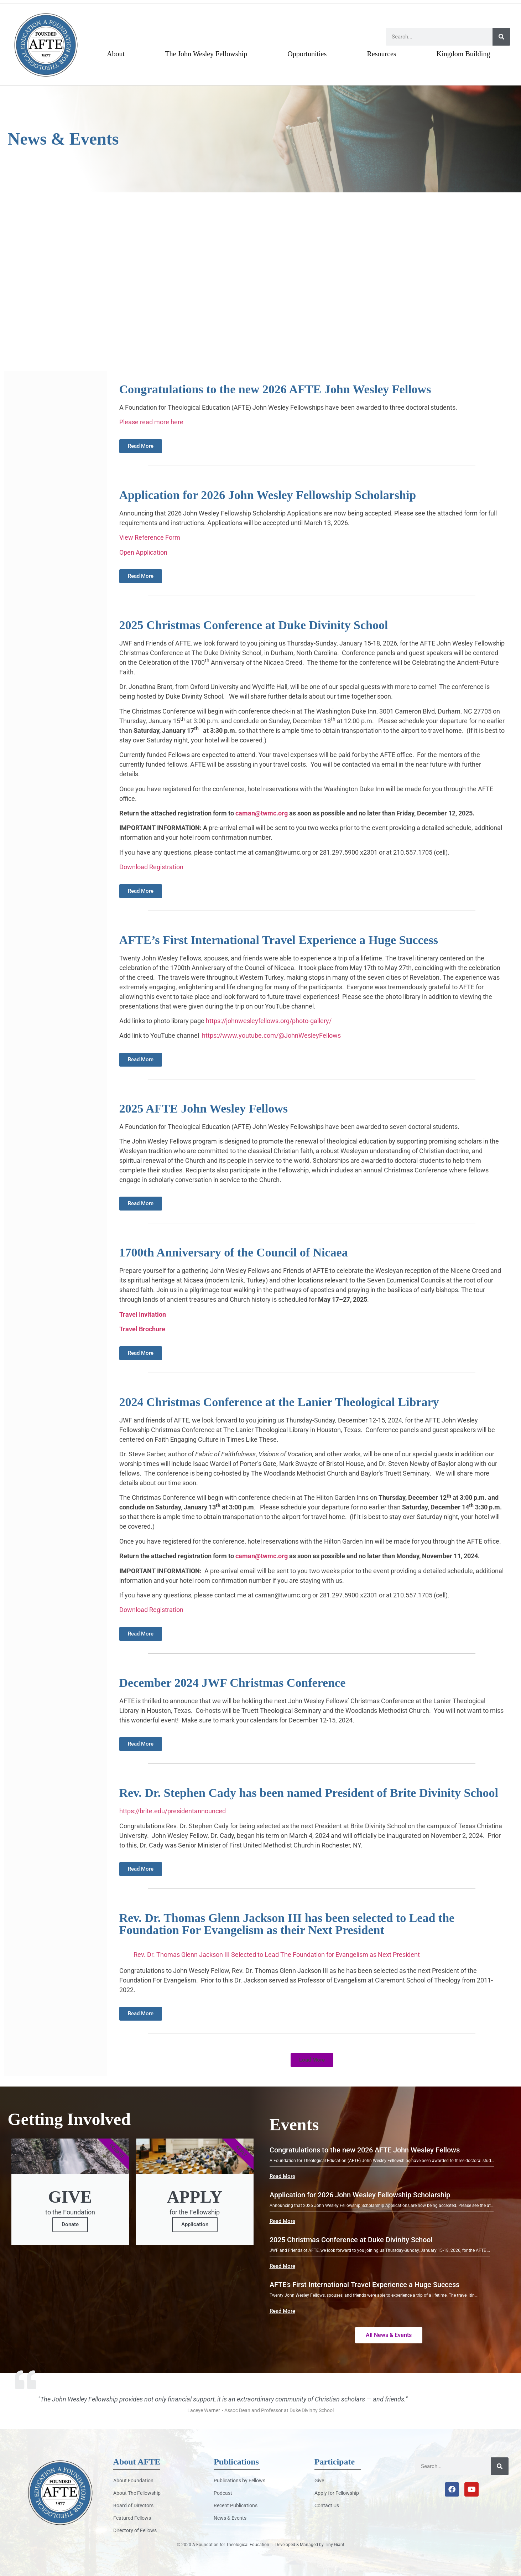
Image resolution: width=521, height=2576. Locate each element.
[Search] (501, 37)
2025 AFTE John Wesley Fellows (203, 1108)
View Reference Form (149, 537)
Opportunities (307, 54)
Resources (381, 54)
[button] (312, 2060)
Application (194, 2224)
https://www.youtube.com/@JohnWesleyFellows (271, 1035)
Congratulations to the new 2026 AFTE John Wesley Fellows (275, 389)
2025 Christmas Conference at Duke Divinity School (253, 625)
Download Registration (151, 867)
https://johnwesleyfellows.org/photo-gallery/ (269, 1021)
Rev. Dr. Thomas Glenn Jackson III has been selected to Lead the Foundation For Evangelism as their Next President (287, 1924)
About (116, 54)
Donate (70, 2224)
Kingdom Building (463, 54)
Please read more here (151, 422)
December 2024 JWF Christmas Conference (232, 1682)
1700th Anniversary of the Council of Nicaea (233, 1252)
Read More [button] (282, 2176)
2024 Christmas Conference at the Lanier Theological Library (279, 1402)
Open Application (143, 552)
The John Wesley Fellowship (206, 54)
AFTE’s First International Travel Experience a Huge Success (278, 940)
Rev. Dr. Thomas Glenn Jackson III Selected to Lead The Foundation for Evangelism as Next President (277, 1954)
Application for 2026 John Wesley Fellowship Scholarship (267, 495)
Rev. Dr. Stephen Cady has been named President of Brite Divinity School (308, 1792)
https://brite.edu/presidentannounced (172, 1811)
